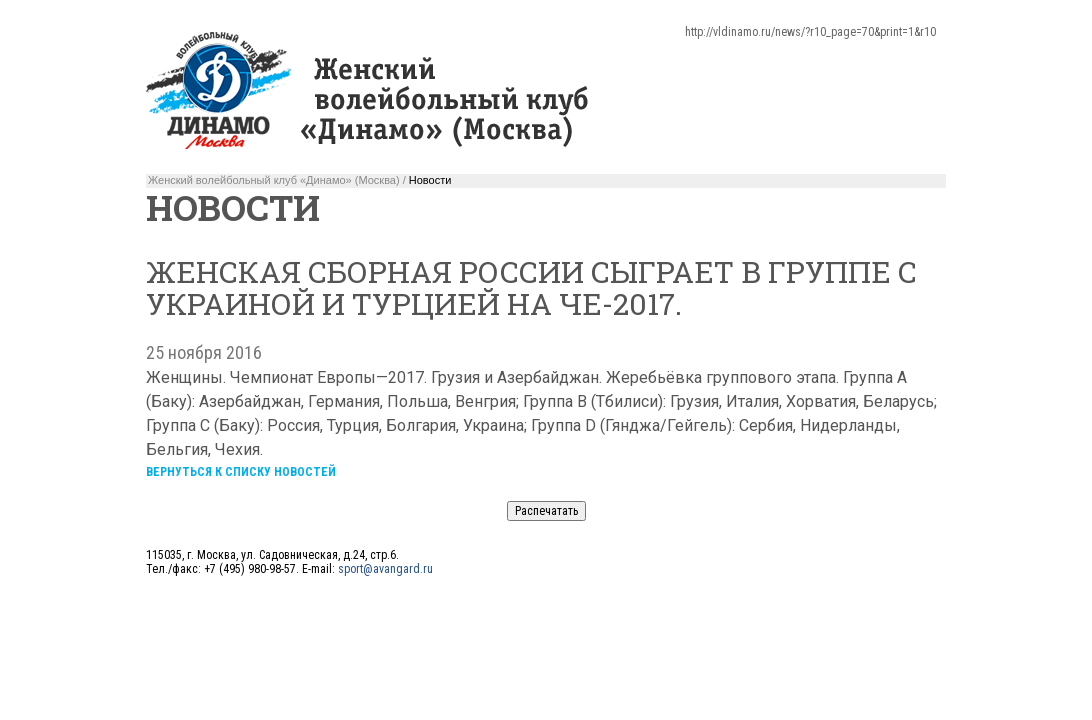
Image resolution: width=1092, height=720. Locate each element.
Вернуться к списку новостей (241, 472)
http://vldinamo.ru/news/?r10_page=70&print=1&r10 (810, 32)
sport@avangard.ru (385, 569)
